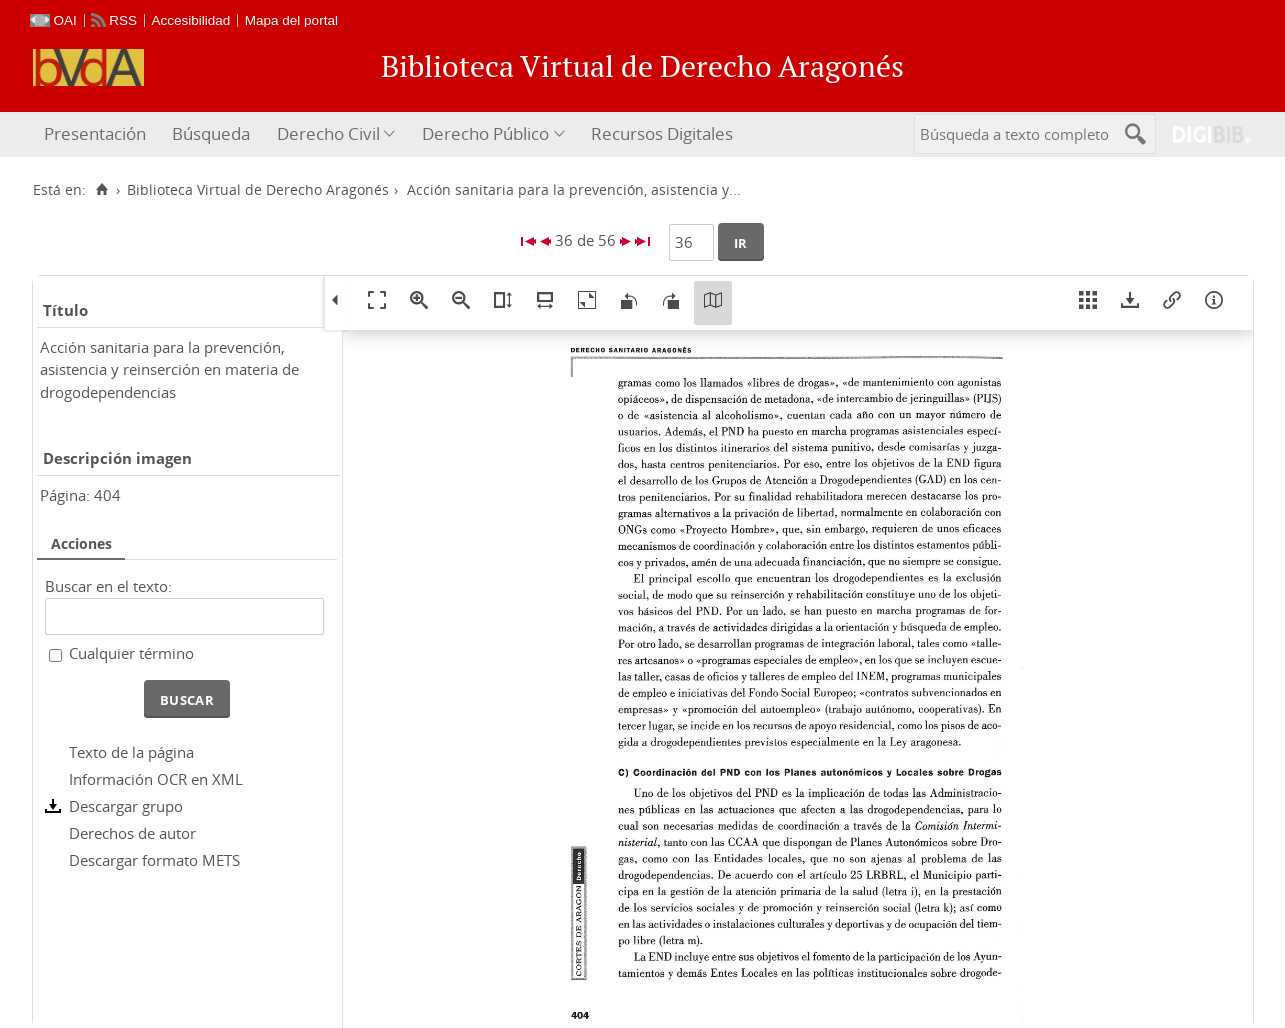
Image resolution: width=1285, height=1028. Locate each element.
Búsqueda (211, 133)
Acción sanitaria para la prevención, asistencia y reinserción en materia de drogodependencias (169, 369)
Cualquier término (131, 653)
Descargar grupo (126, 806)
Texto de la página (131, 752)
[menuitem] (97, 134)
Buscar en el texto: (108, 586)
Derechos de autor (132, 833)
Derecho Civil (328, 133)
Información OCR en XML (156, 779)
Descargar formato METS (154, 860)
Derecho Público (485, 133)
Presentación (95, 133)
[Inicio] (102, 190)
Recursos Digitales (662, 133)
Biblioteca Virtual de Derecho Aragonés (258, 190)
